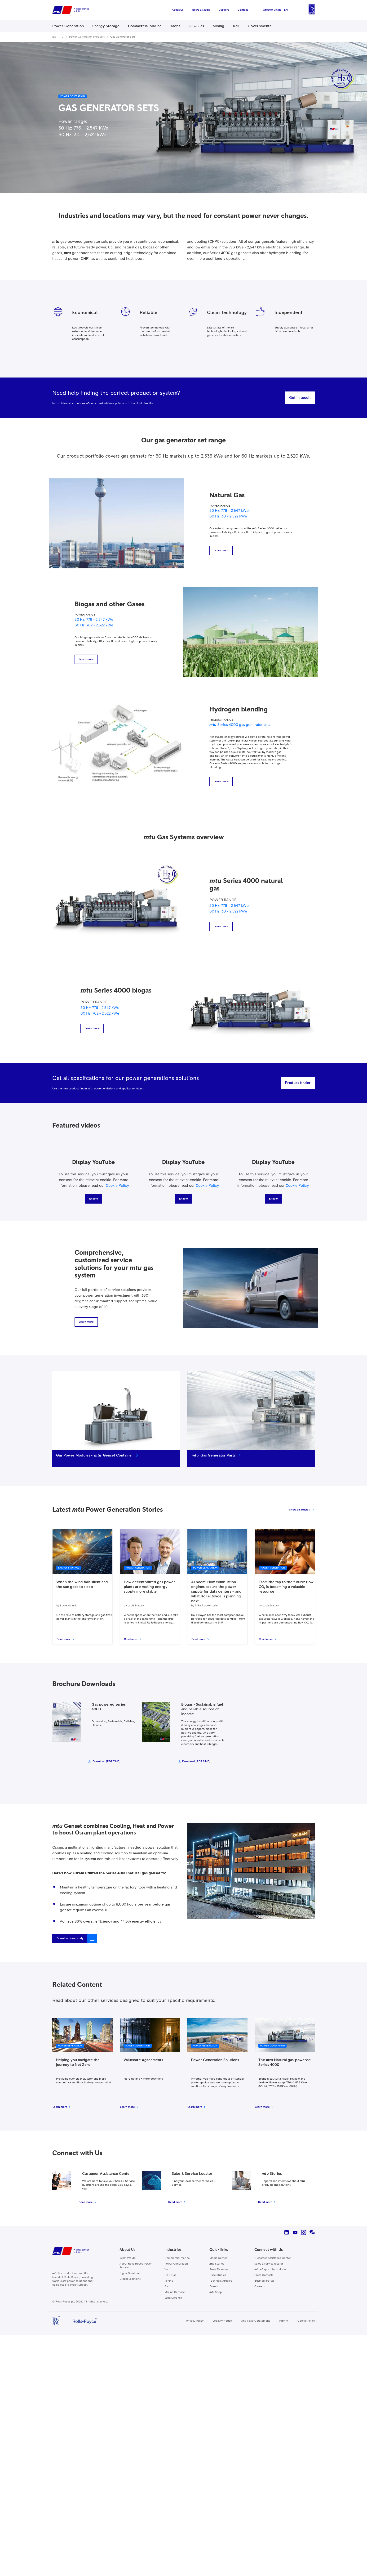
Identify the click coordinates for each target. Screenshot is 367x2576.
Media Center (218, 2258)
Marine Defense (174, 2292)
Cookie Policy (117, 1185)
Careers (259, 2286)
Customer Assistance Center (272, 2258)
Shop (215, 2292)
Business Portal (264, 2280)
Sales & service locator (268, 2263)
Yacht (167, 2269)
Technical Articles (220, 2280)
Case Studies (217, 2275)
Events (213, 2286)
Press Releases (218, 2269)
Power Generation (176, 2263)
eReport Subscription (270, 2269)
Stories (216, 2263)
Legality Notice (222, 2321)
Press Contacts (263, 2275)
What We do (127, 2258)
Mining (168, 2280)
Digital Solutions (129, 2273)
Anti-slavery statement (255, 2321)
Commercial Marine (177, 2258)
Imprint (283, 2321)
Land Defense (173, 2298)
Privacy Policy (194, 2321)
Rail (166, 2286)
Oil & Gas (170, 2275)
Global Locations (130, 2279)
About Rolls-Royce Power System (135, 2265)
